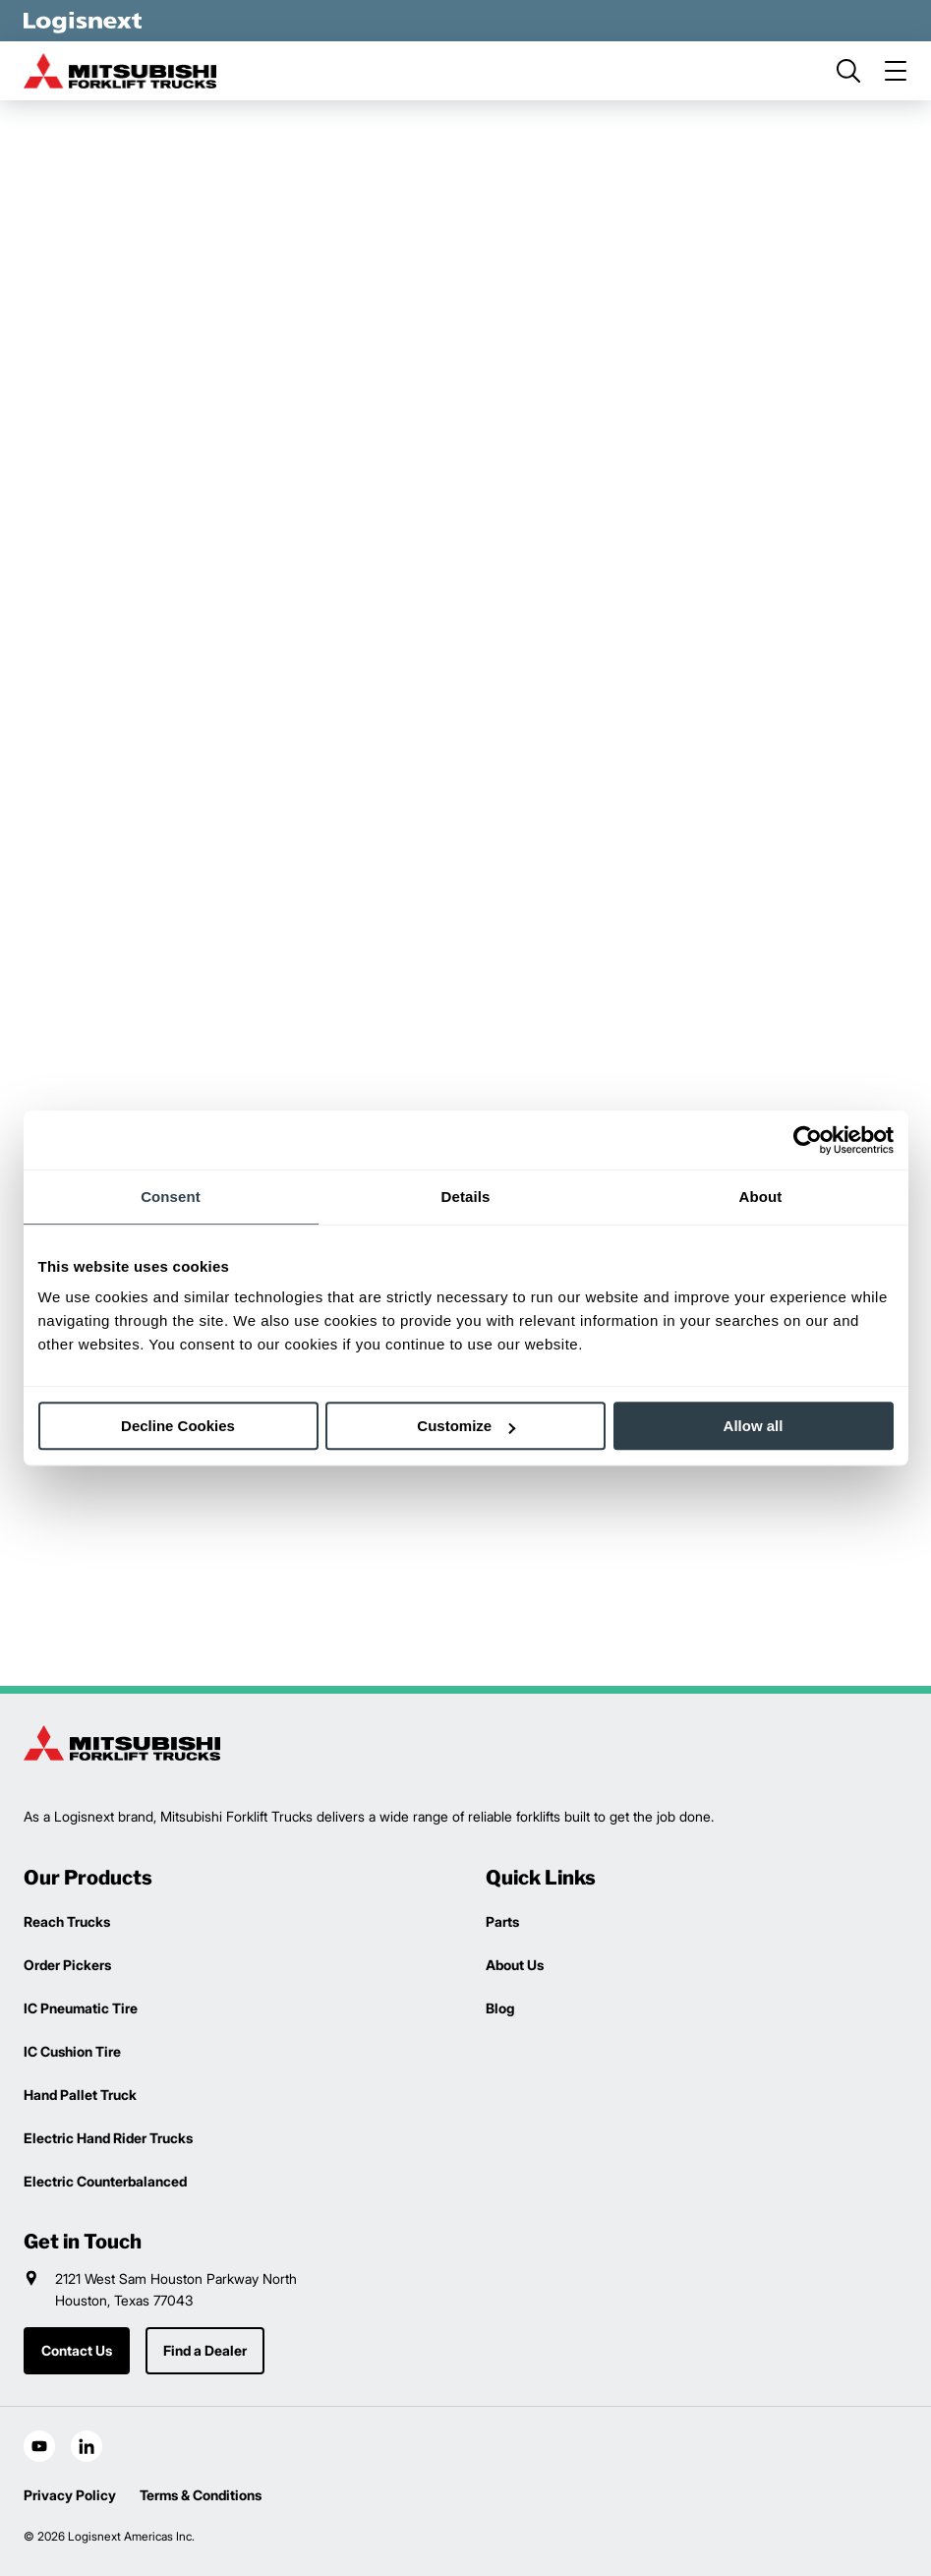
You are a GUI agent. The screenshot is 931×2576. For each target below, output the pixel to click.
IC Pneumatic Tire (81, 2008)
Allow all (754, 1425)
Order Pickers (67, 1964)
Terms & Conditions (201, 2494)
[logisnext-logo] (122, 1743)
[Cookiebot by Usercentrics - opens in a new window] (808, 1140)
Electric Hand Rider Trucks (108, 2137)
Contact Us (76, 2350)
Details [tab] (466, 1196)
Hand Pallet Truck (80, 2094)
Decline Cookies (178, 1425)
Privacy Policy (70, 2494)
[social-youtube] (39, 2446)
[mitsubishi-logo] (122, 71)
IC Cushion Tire (72, 2051)
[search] (848, 71)
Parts (502, 1921)
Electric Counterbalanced (105, 2181)
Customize (466, 1425)
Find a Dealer (205, 2350)
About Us (515, 1964)
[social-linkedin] (86, 2446)
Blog (500, 2008)
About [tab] (761, 1196)
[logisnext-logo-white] (83, 20)
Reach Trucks (67, 1921)
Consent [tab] (171, 1196)
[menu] (895, 71)
